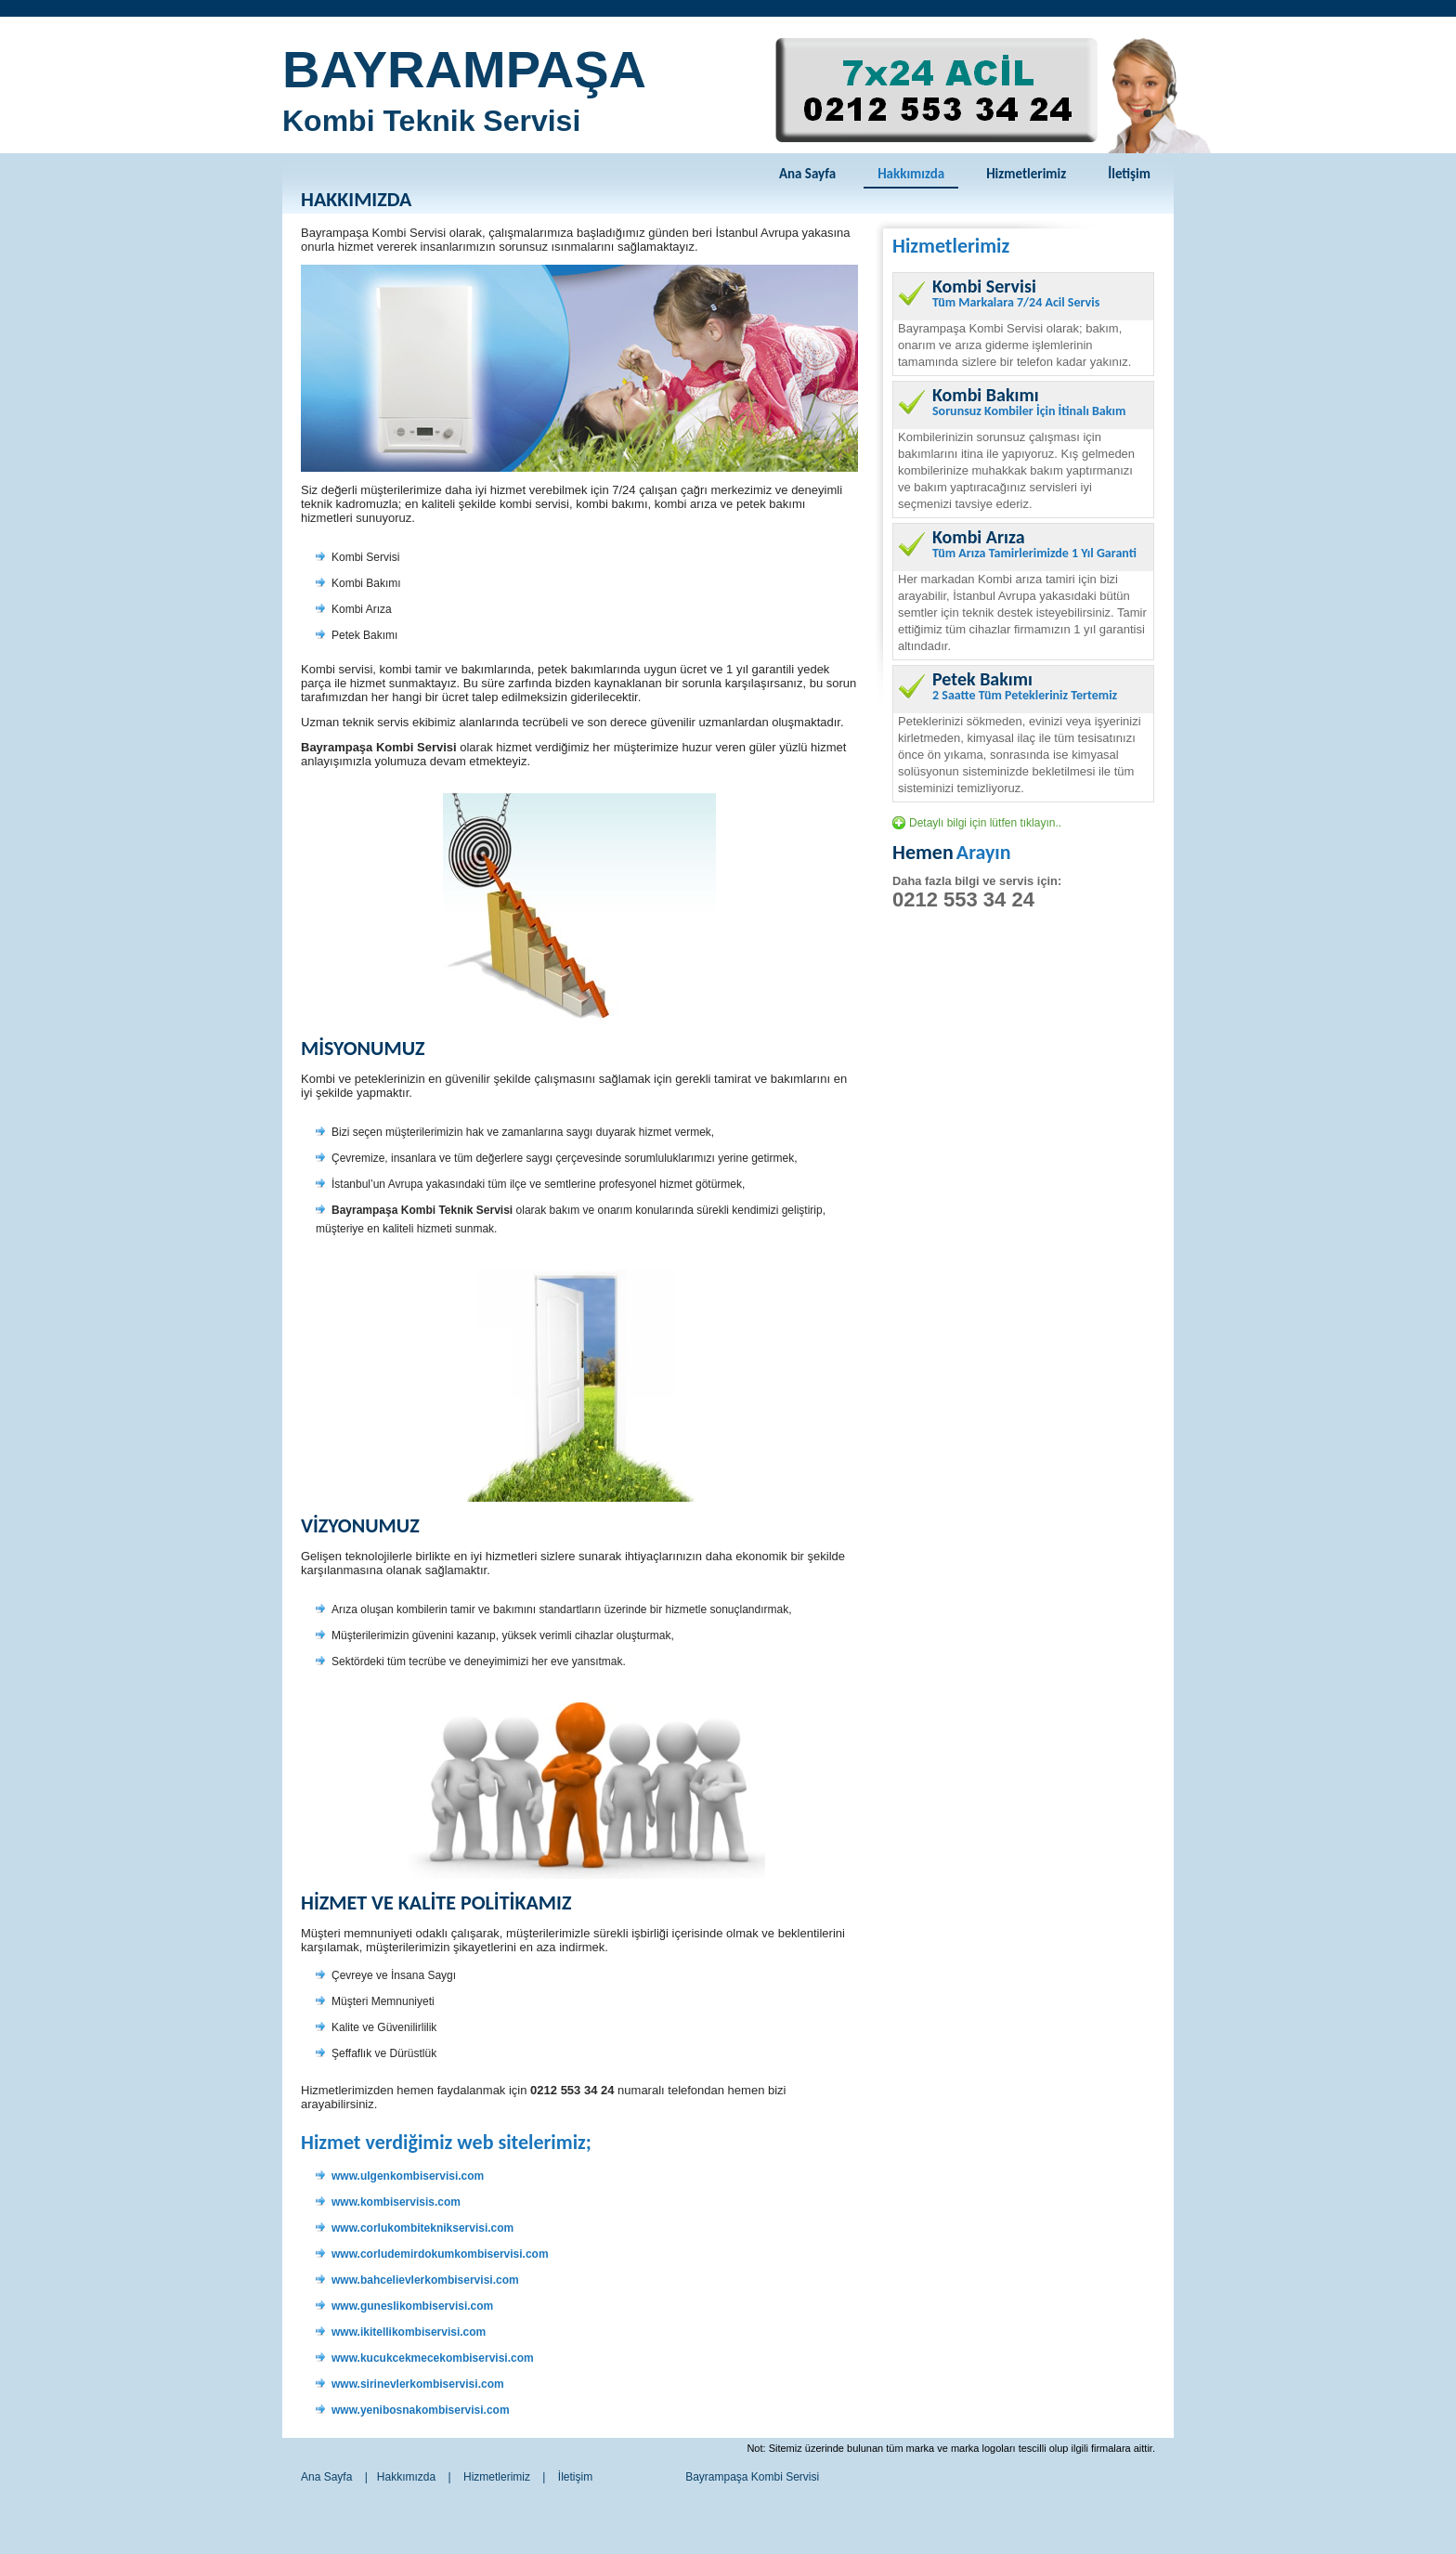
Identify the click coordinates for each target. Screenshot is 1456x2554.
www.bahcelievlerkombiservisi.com (425, 2280)
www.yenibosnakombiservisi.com (421, 2410)
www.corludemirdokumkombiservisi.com (440, 2254)
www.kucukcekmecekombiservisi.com (433, 2358)
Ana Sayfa (807, 173)
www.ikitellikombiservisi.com (409, 2332)
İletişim (1129, 173)
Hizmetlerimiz (1026, 173)
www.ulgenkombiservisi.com (408, 2176)
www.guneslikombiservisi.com (412, 2306)
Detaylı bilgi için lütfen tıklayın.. (985, 822)
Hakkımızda (911, 173)
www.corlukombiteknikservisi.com (423, 2228)
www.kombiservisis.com (396, 2202)
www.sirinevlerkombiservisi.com (418, 2384)
